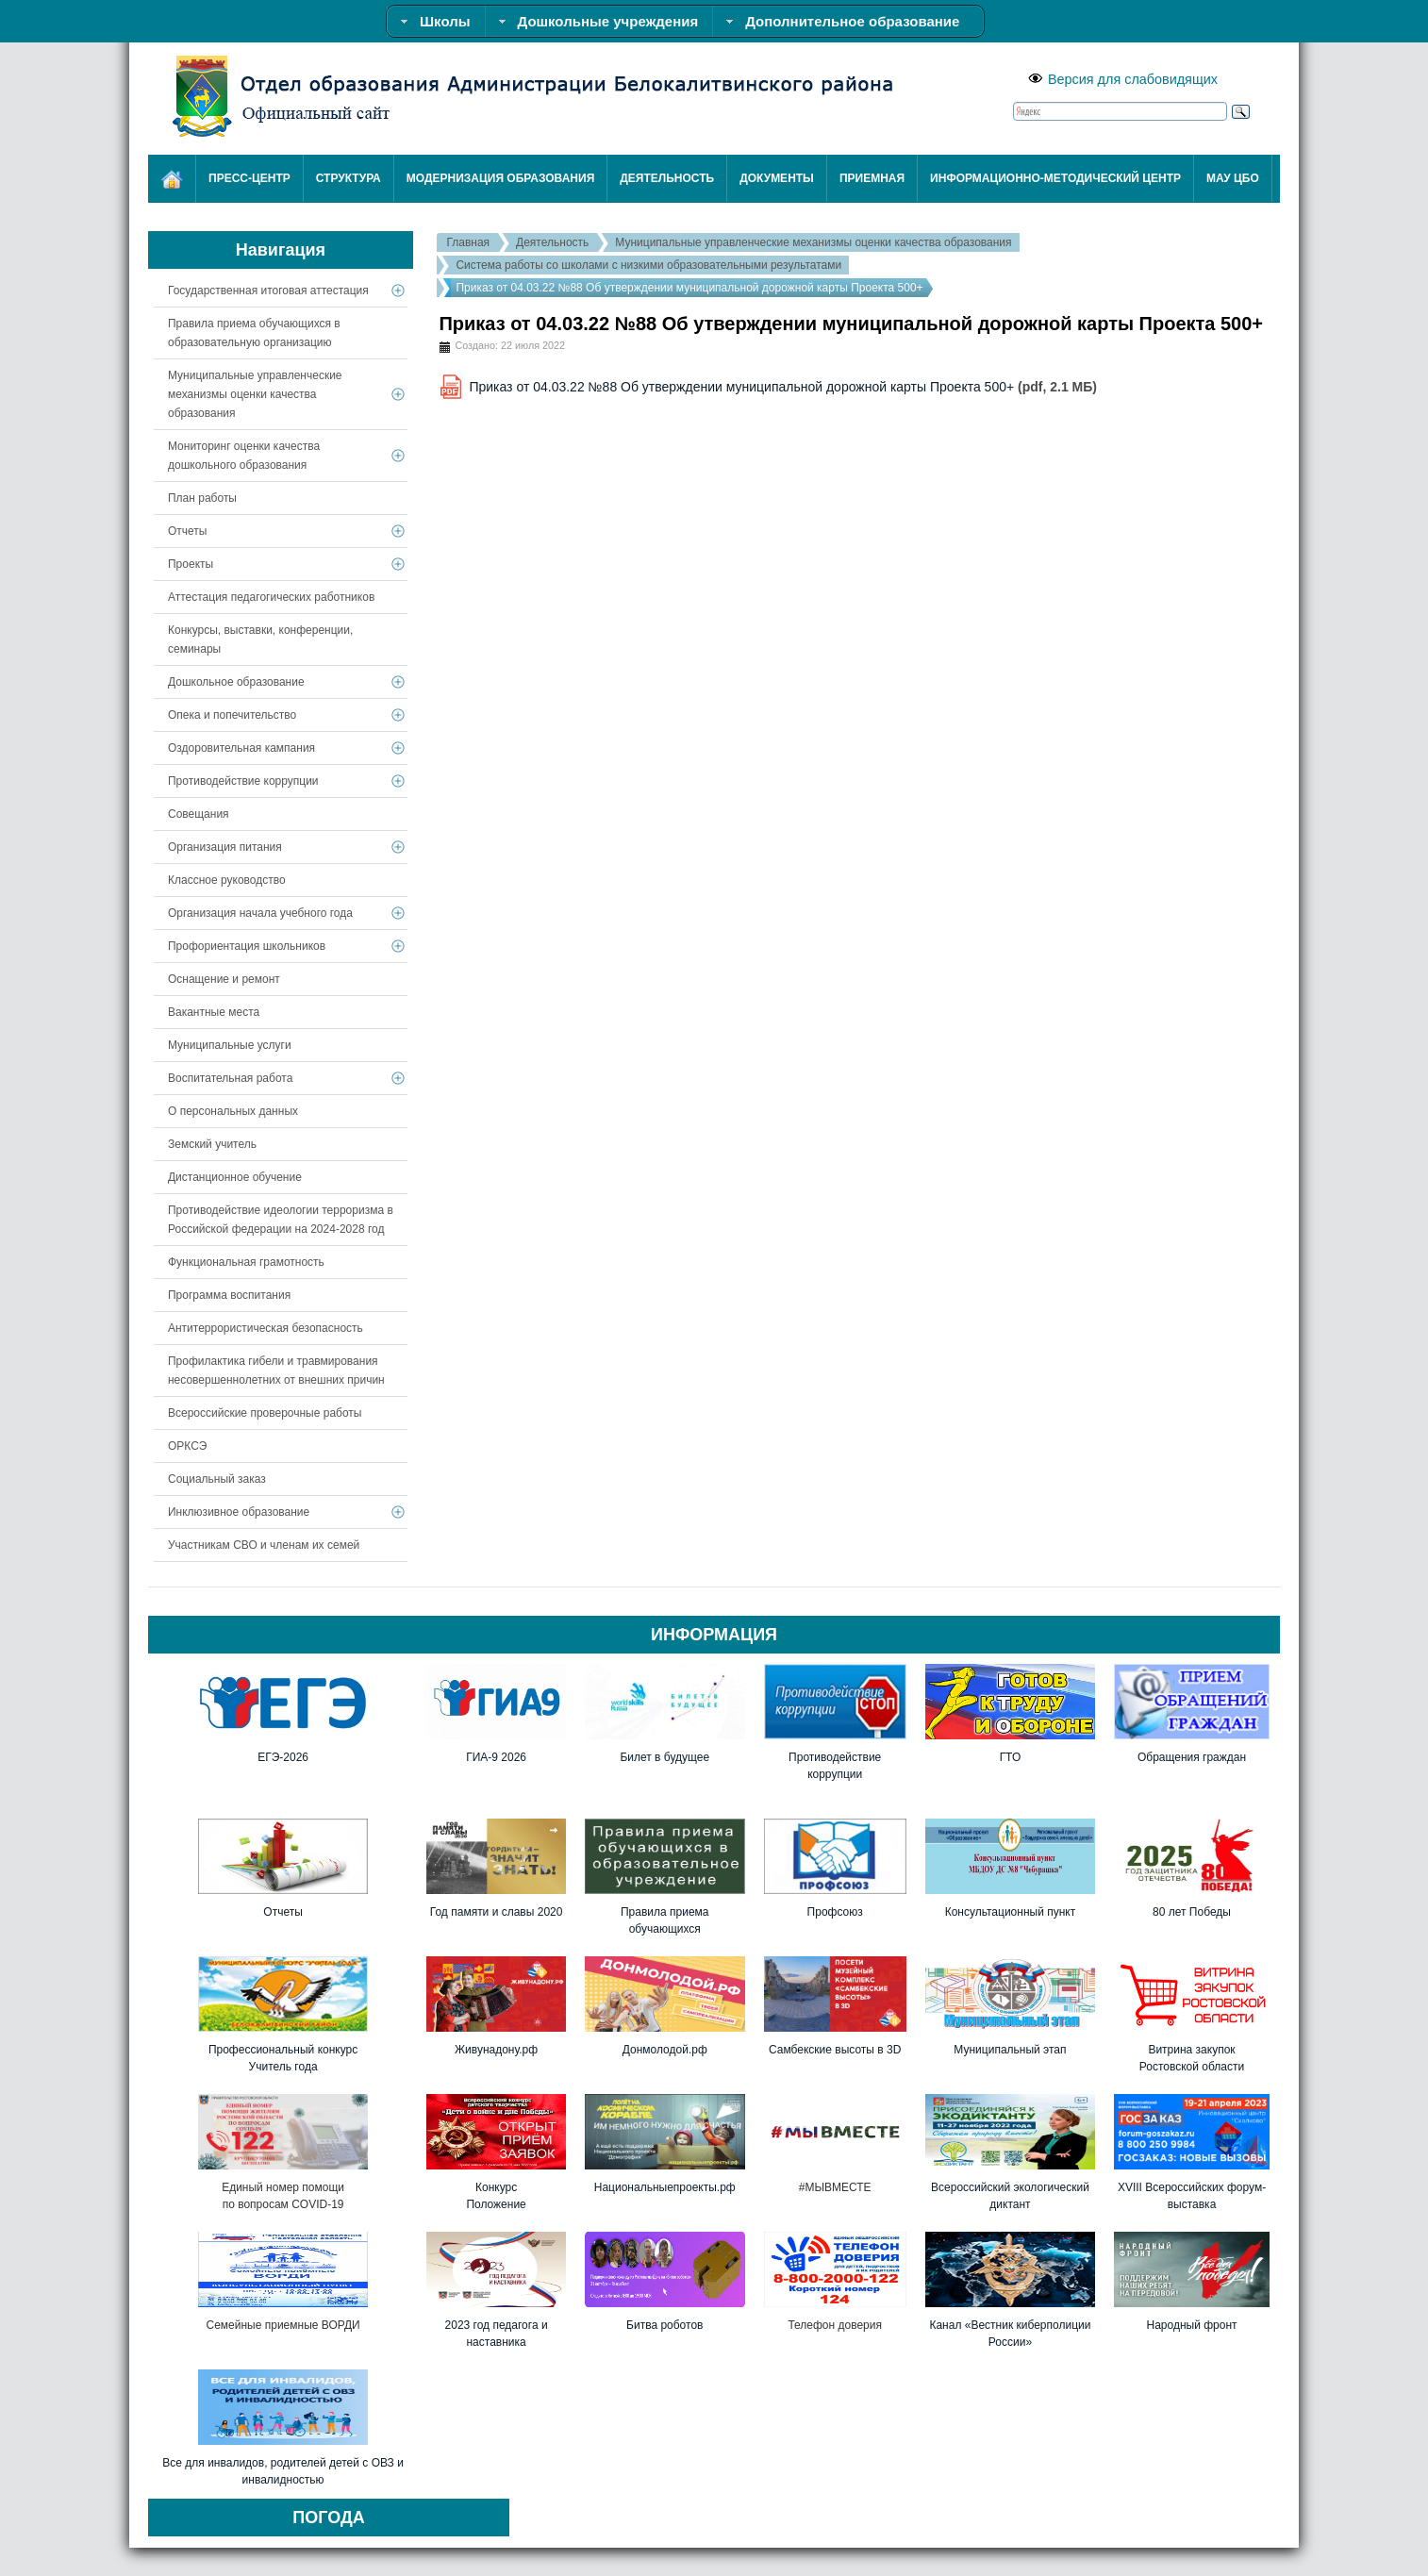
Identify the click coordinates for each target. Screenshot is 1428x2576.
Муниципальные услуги (229, 1045)
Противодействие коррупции (243, 781)
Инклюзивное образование (238, 1512)
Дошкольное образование (236, 682)
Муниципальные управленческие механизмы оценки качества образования (813, 242)
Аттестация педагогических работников (271, 597)
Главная (468, 242)
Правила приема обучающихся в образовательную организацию (254, 333)
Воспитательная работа (230, 1078)
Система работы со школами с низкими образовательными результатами (648, 265)
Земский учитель (212, 1144)
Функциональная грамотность (246, 1262)
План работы (202, 498)
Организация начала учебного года (260, 913)
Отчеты (187, 531)
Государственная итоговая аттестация (268, 290)
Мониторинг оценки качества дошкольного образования (244, 456)
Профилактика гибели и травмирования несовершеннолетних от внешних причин (276, 1370)
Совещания (198, 814)
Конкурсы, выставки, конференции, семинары (260, 639)
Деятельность (552, 242)
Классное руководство (227, 880)
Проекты (190, 564)
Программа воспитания (229, 1295)
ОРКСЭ (187, 1446)
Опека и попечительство (232, 715)
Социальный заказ (217, 1479)
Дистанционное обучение (235, 1177)
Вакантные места (213, 1012)
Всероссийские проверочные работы (265, 1413)
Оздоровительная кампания (241, 748)
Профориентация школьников (246, 946)
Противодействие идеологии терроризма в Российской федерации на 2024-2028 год (280, 1220)
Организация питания (225, 847)
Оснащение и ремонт (224, 979)
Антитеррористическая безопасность (265, 1328)
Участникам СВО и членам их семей (263, 1545)
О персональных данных (233, 1111)
